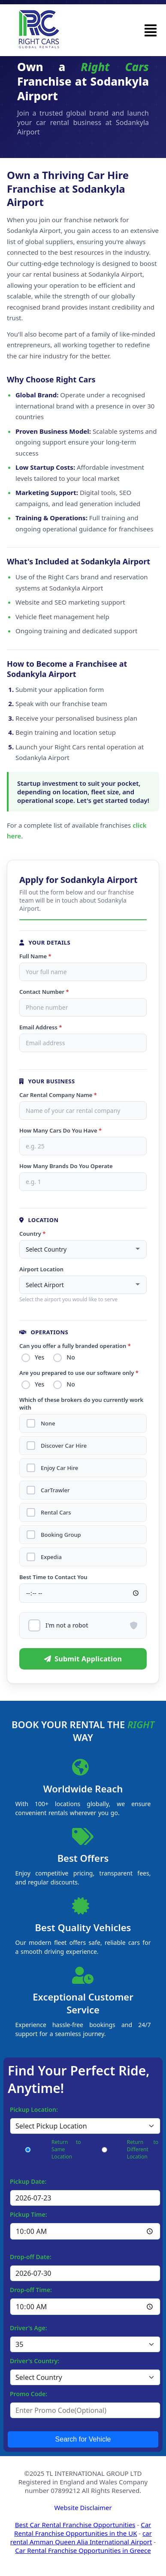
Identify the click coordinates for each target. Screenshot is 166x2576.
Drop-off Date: (30, 2257)
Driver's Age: (28, 2328)
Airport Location (41, 1269)
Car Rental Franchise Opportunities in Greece (83, 2550)
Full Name (35, 956)
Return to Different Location (142, 2149)
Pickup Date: (28, 2181)
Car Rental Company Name (58, 1095)
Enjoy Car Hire (59, 1468)
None (48, 1423)
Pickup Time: (28, 2214)
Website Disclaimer (83, 2507)
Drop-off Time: (31, 2290)
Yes (39, 1357)
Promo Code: (28, 2394)
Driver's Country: (34, 2361)
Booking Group (61, 1534)
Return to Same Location (66, 2149)
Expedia (51, 1557)
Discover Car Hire (64, 1445)
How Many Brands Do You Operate (66, 1166)
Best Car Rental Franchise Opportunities (75, 2524)
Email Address (40, 1027)
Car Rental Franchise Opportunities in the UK (82, 2528)
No (70, 1357)
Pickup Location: (34, 2109)
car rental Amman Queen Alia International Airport (81, 2537)
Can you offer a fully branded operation (75, 1346)
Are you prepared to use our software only (79, 1373)
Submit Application (83, 1659)
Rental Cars (56, 1512)
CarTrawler (55, 1490)
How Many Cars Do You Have (60, 1130)
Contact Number (44, 992)
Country (32, 1233)
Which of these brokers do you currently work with (81, 1403)
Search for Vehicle (83, 2439)
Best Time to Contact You (53, 1577)
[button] (150, 30)
